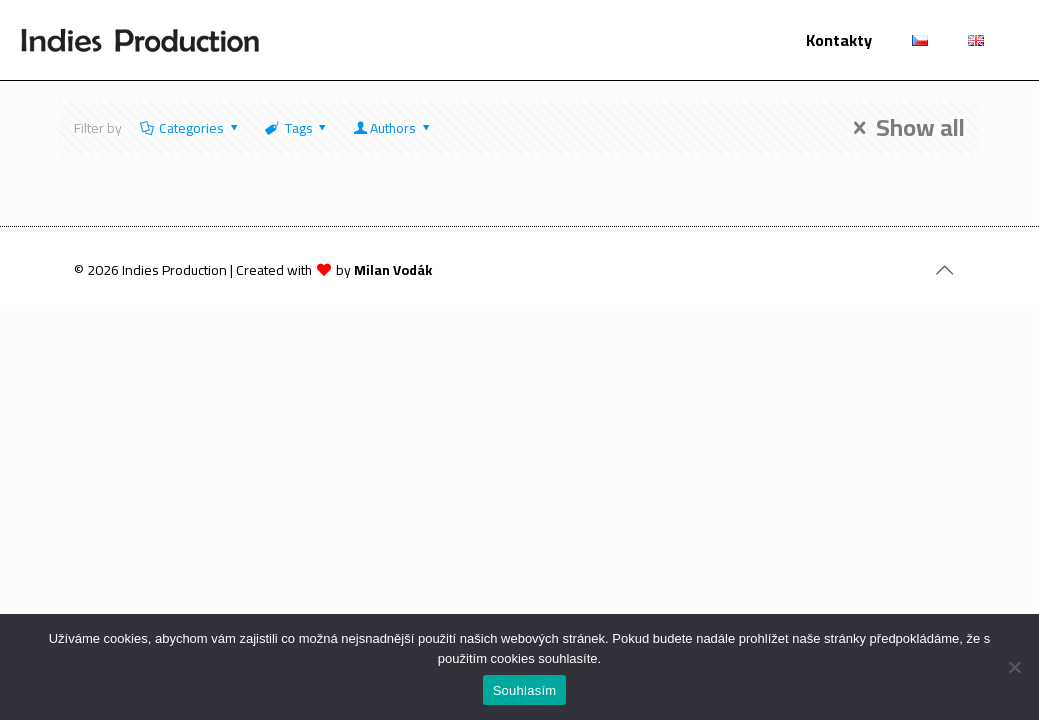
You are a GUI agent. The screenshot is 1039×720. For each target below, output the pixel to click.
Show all (903, 128)
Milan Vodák (393, 270)
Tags (297, 128)
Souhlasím (525, 690)
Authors (392, 128)
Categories (190, 128)
